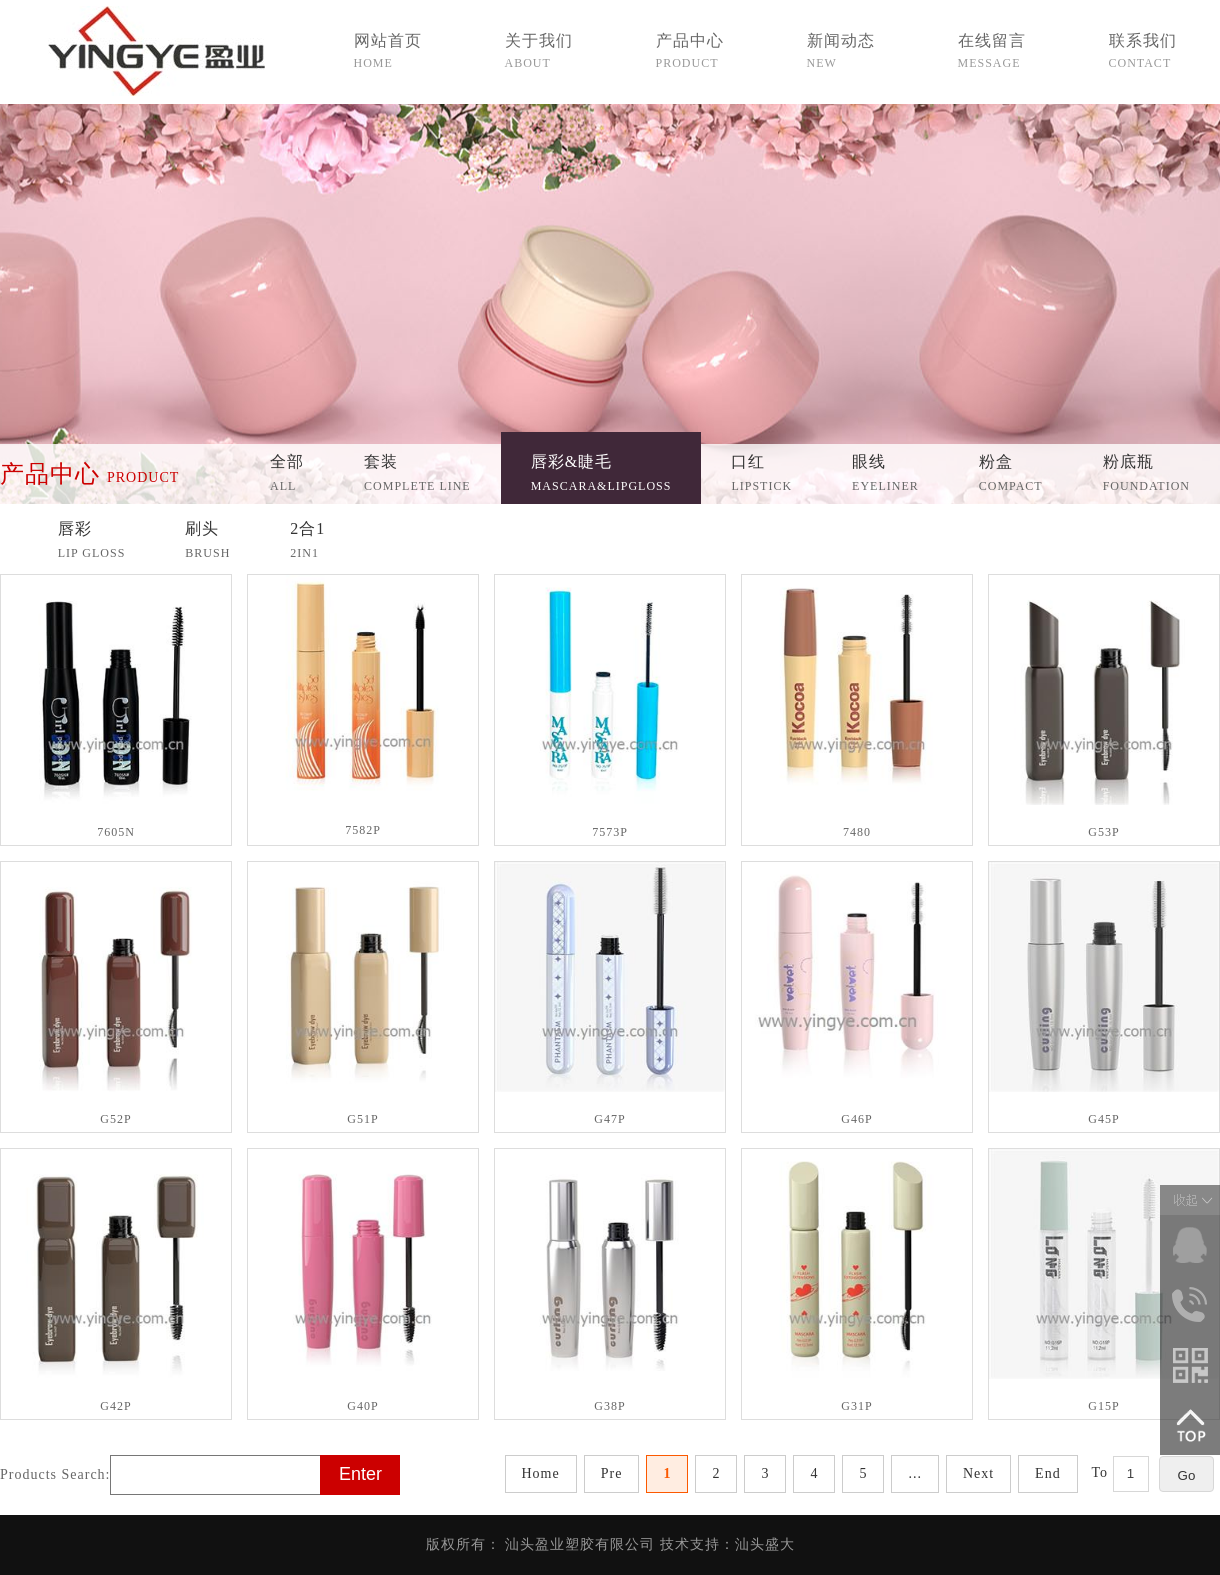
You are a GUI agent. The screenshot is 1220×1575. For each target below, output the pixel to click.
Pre (612, 1473)
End (1048, 1473)
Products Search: (55, 1474)
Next (978, 1473)
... (915, 1473)
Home (541, 1473)
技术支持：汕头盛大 (727, 1544)
